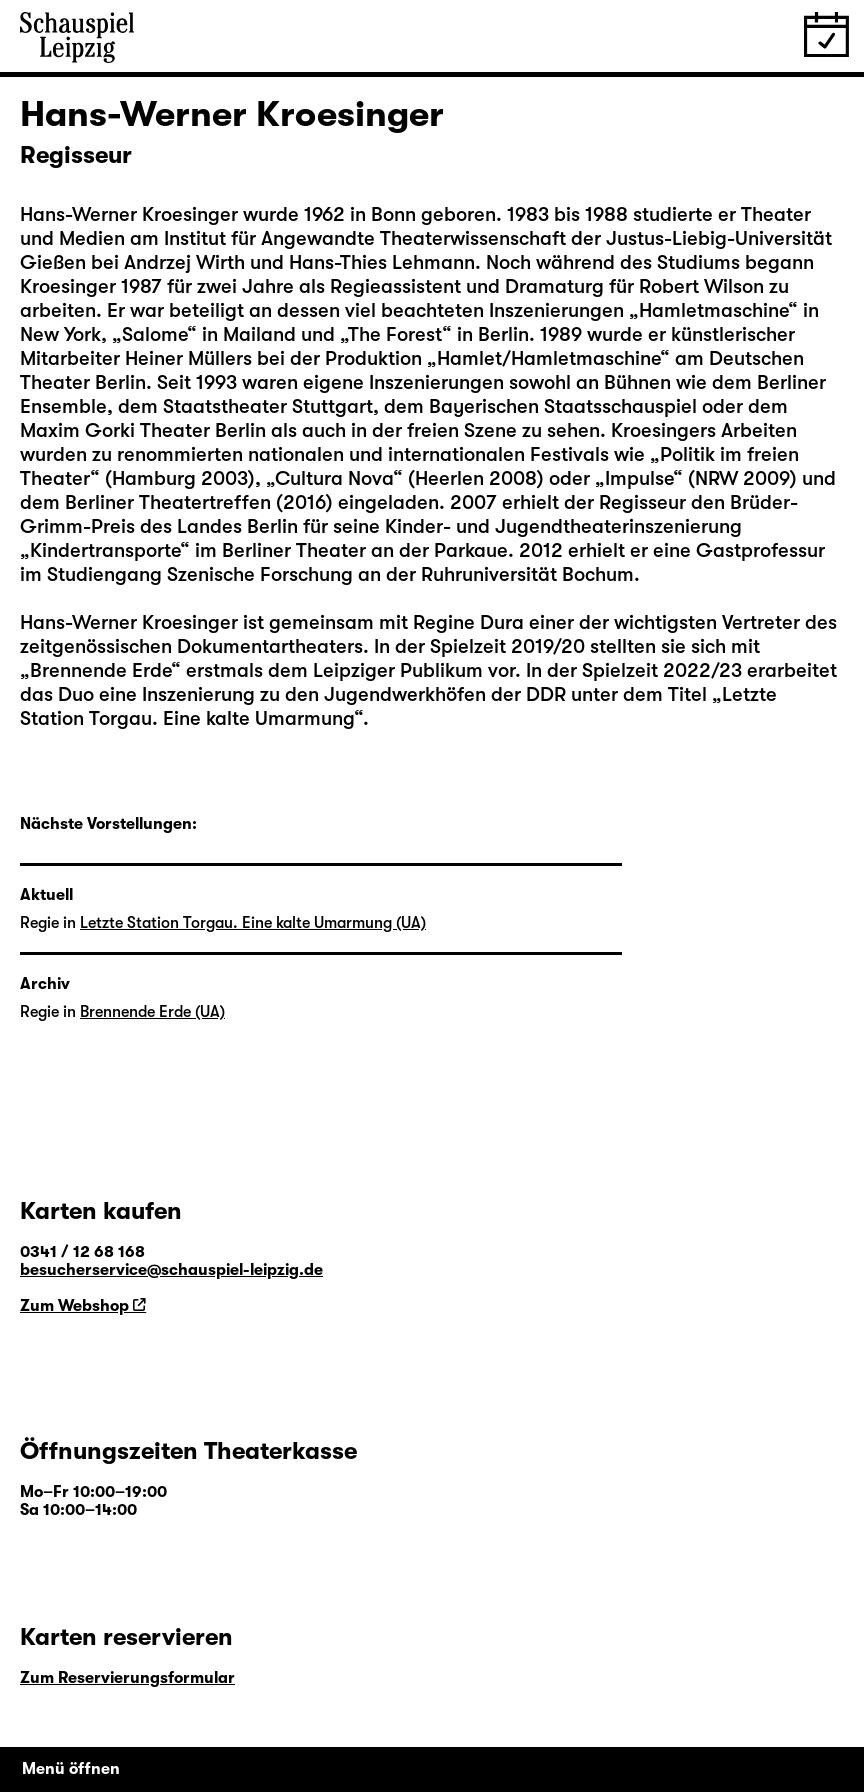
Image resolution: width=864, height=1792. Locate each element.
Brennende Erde (100, 670)
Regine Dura (468, 622)
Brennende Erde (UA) (152, 1012)
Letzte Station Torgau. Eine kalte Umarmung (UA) (253, 923)
